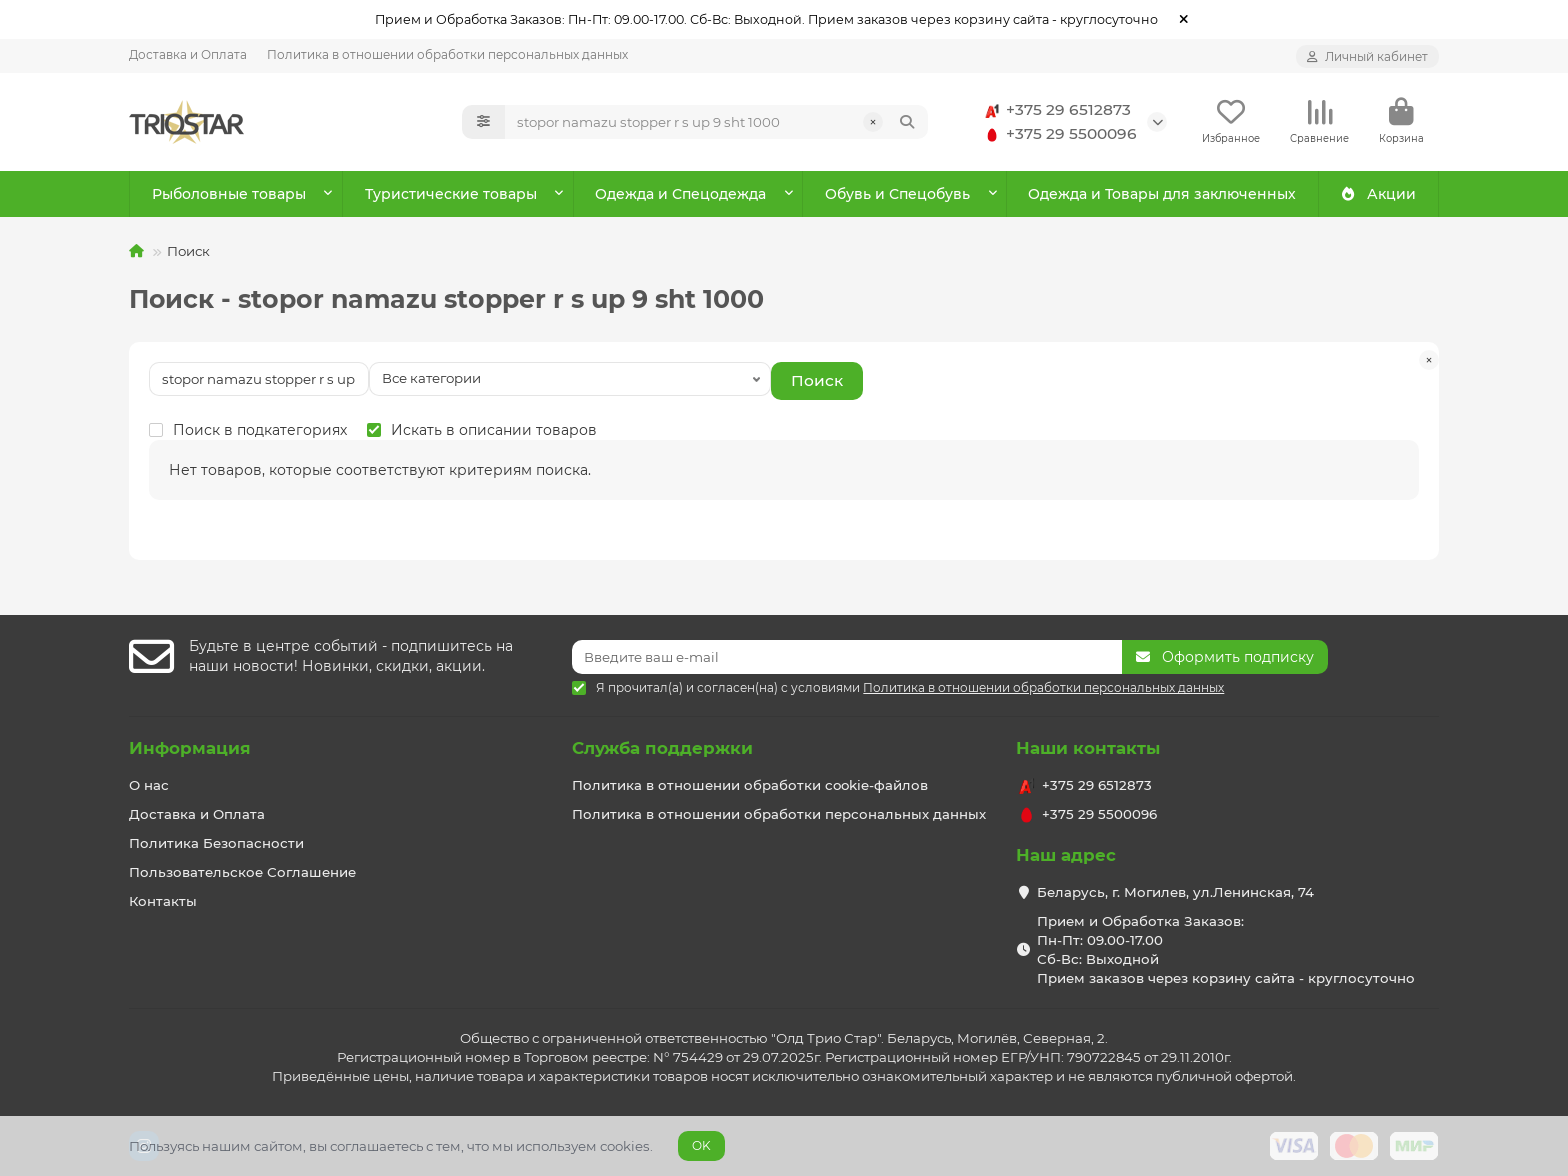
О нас (149, 785)
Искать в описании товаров (482, 430)
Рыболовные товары (229, 194)
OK (701, 1145)
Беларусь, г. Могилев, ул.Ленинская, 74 (1175, 892)
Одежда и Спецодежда (680, 194)
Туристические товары (451, 194)
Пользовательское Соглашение (242, 872)
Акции (1378, 194)
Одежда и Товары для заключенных (1162, 194)
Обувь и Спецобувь (897, 194)
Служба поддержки (662, 748)
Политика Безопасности (216, 843)
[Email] (847, 657)
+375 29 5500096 (1057, 134)
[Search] (717, 122)
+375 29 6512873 (1054, 110)
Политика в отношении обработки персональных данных (447, 54)
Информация (190, 748)
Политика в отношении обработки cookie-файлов (750, 785)
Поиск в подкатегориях (248, 430)
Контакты (163, 901)
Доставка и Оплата (188, 54)
